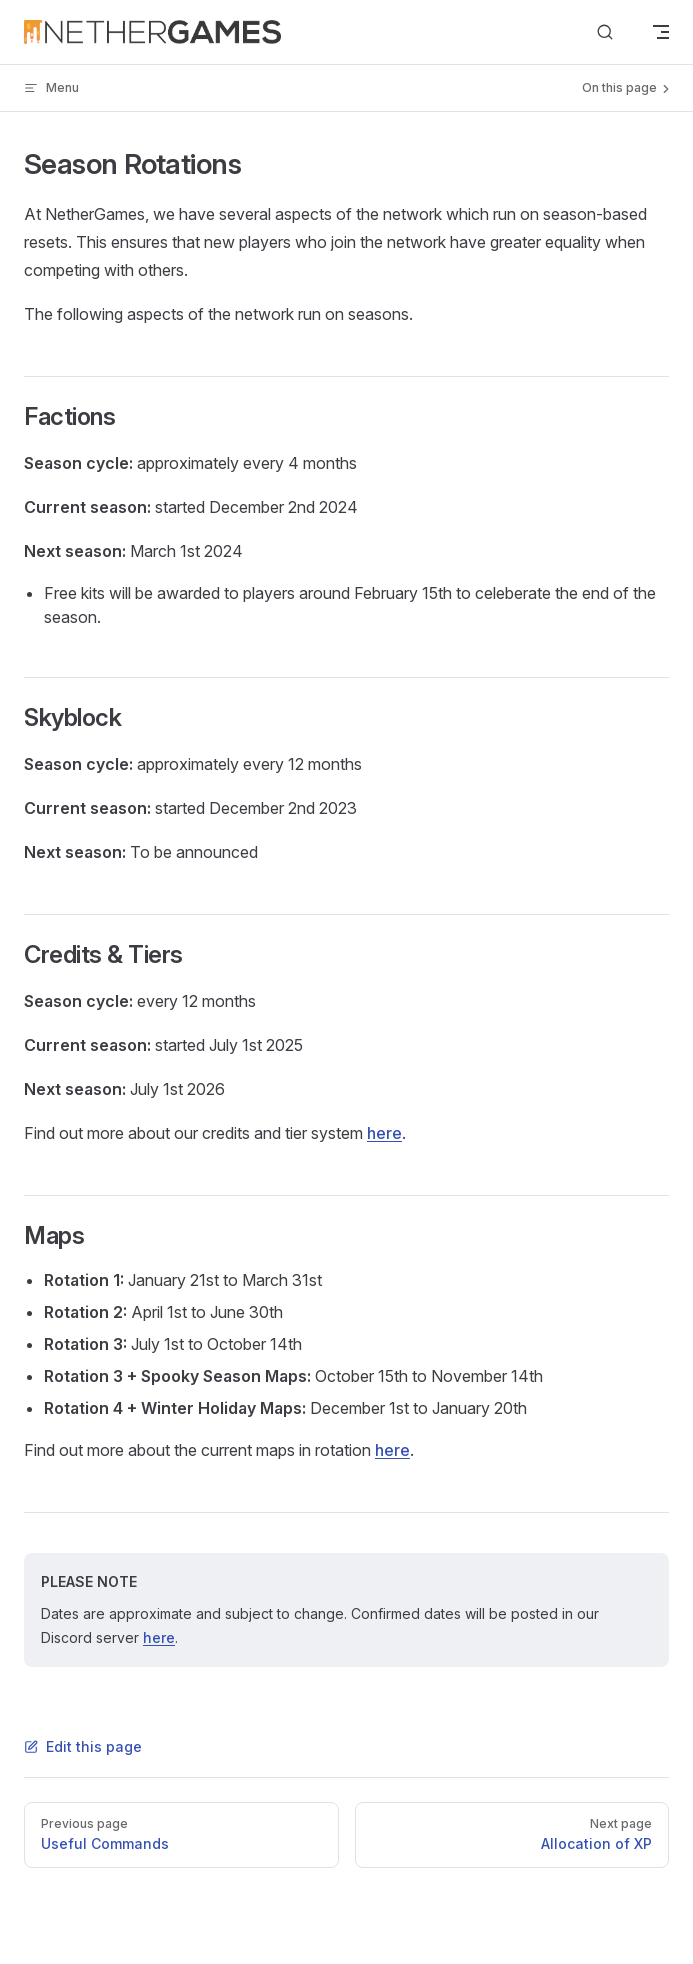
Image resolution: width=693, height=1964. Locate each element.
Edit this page (83, 1746)
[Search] (605, 32)
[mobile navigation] (661, 32)
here (384, 1133)
